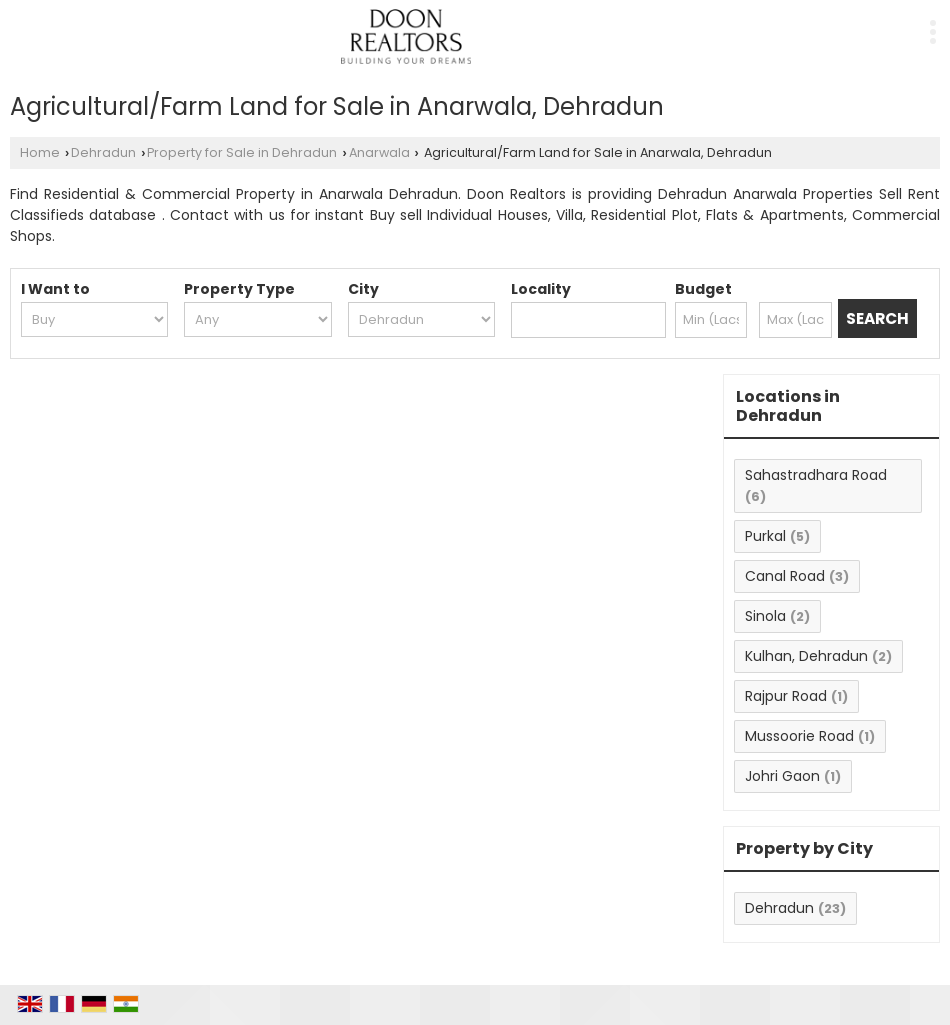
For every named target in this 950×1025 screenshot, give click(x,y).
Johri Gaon (782, 776)
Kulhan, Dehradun (806, 656)
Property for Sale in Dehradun (242, 152)
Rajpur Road (786, 696)
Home (40, 152)
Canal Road (785, 576)
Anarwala (379, 152)
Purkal (765, 536)
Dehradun (103, 152)
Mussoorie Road (799, 736)
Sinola (765, 616)
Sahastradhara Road (816, 475)
